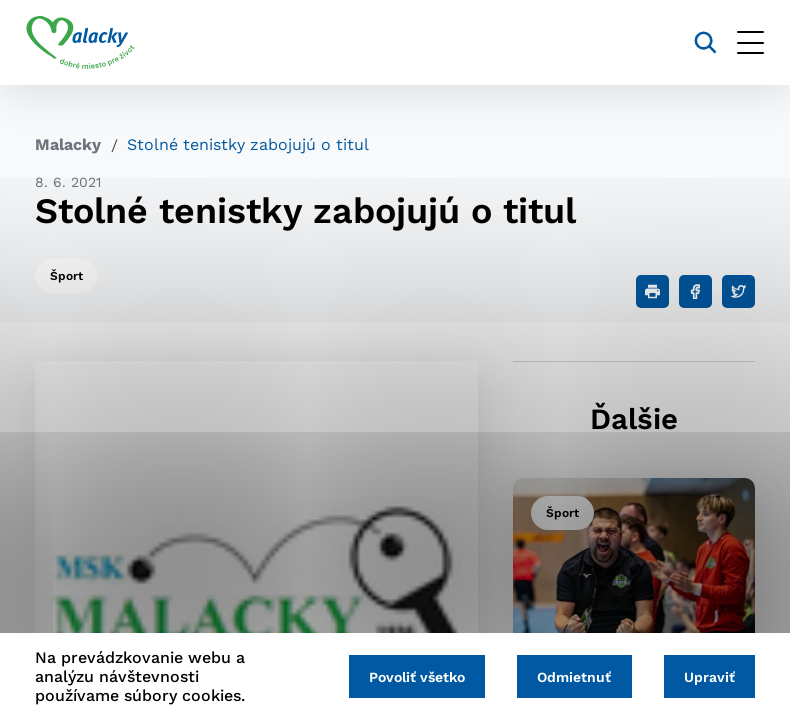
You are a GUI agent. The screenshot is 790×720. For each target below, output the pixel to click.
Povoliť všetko (408, 677)
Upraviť (707, 677)
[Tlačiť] (652, 291)
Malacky (68, 144)
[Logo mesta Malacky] (89, 43)
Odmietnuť (569, 677)
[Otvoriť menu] (741, 42)
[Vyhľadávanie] (696, 42)
